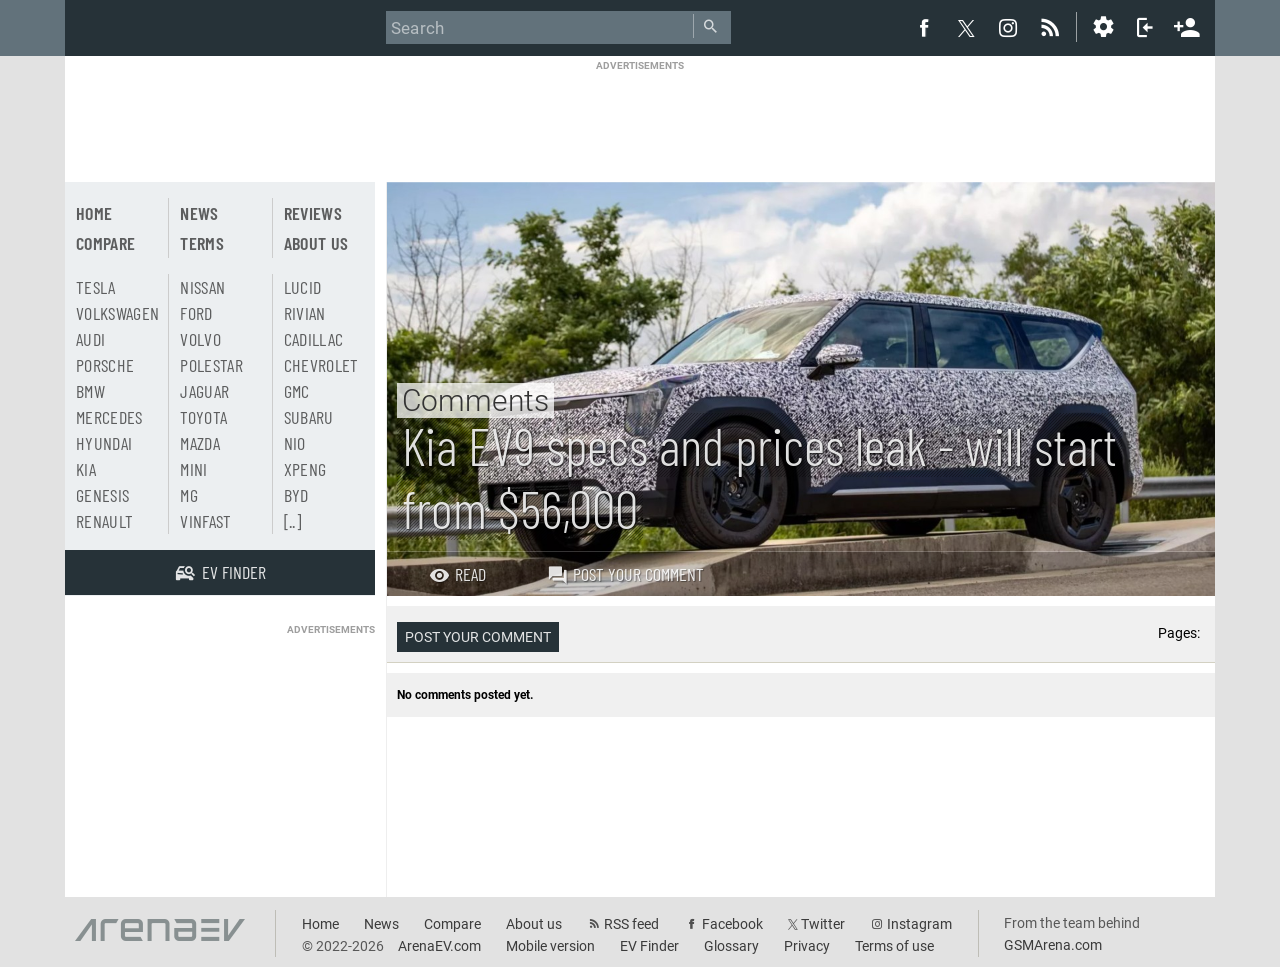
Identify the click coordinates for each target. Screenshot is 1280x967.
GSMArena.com (1053, 945)
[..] (292, 521)
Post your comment (625, 574)
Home (94, 213)
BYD (296, 495)
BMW (90, 391)
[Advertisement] (640, 117)
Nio (295, 443)
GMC (297, 391)
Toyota (203, 417)
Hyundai (104, 443)
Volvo (200, 339)
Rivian (305, 313)
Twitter (823, 924)
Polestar (211, 365)
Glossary (731, 946)
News (199, 213)
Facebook (732, 924)
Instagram (919, 924)
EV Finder (649, 946)
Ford (196, 313)
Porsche (105, 365)
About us (316, 243)
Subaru (309, 417)
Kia (86, 469)
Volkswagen (118, 313)
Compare (105, 243)
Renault (104, 521)
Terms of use (894, 946)
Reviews (313, 213)
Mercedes (109, 417)
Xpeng (305, 469)
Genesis (102, 495)
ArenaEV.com (439, 946)
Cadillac (314, 339)
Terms (202, 243)
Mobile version (550, 946)
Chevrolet (321, 365)
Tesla (96, 287)
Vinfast (205, 521)
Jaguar (204, 391)
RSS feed (631, 924)
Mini (193, 469)
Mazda (200, 443)
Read (457, 574)
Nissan (202, 287)
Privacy (807, 946)
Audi (90, 339)
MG (189, 495)
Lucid (303, 287)
